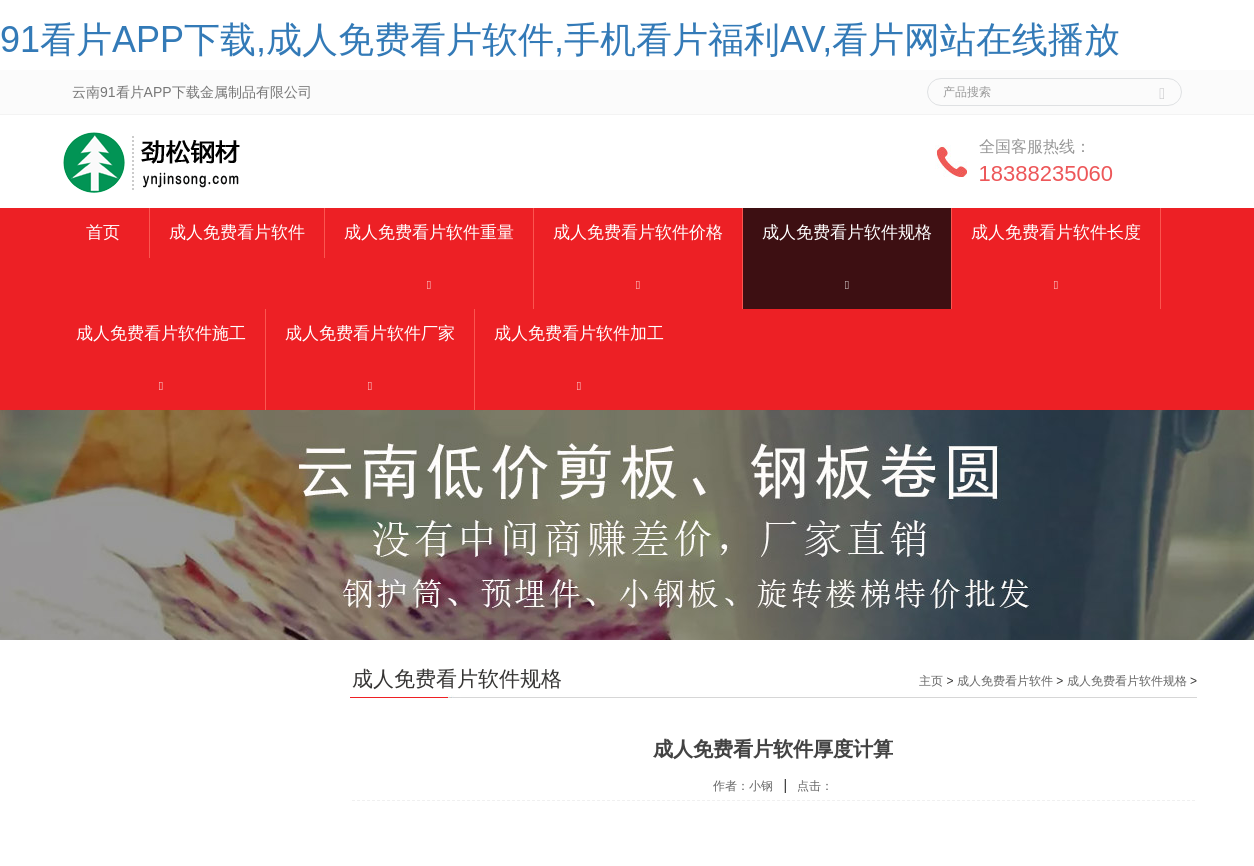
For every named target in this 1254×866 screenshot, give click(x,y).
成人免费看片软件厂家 (370, 333)
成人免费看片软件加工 (579, 333)
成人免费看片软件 (237, 232)
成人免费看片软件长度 (1056, 232)
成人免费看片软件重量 (429, 232)
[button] (429, 283)
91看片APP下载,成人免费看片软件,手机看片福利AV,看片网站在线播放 (560, 39)
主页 (931, 681)
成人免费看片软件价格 (638, 232)
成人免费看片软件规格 (847, 232)
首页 (103, 232)
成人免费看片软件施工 (161, 333)
